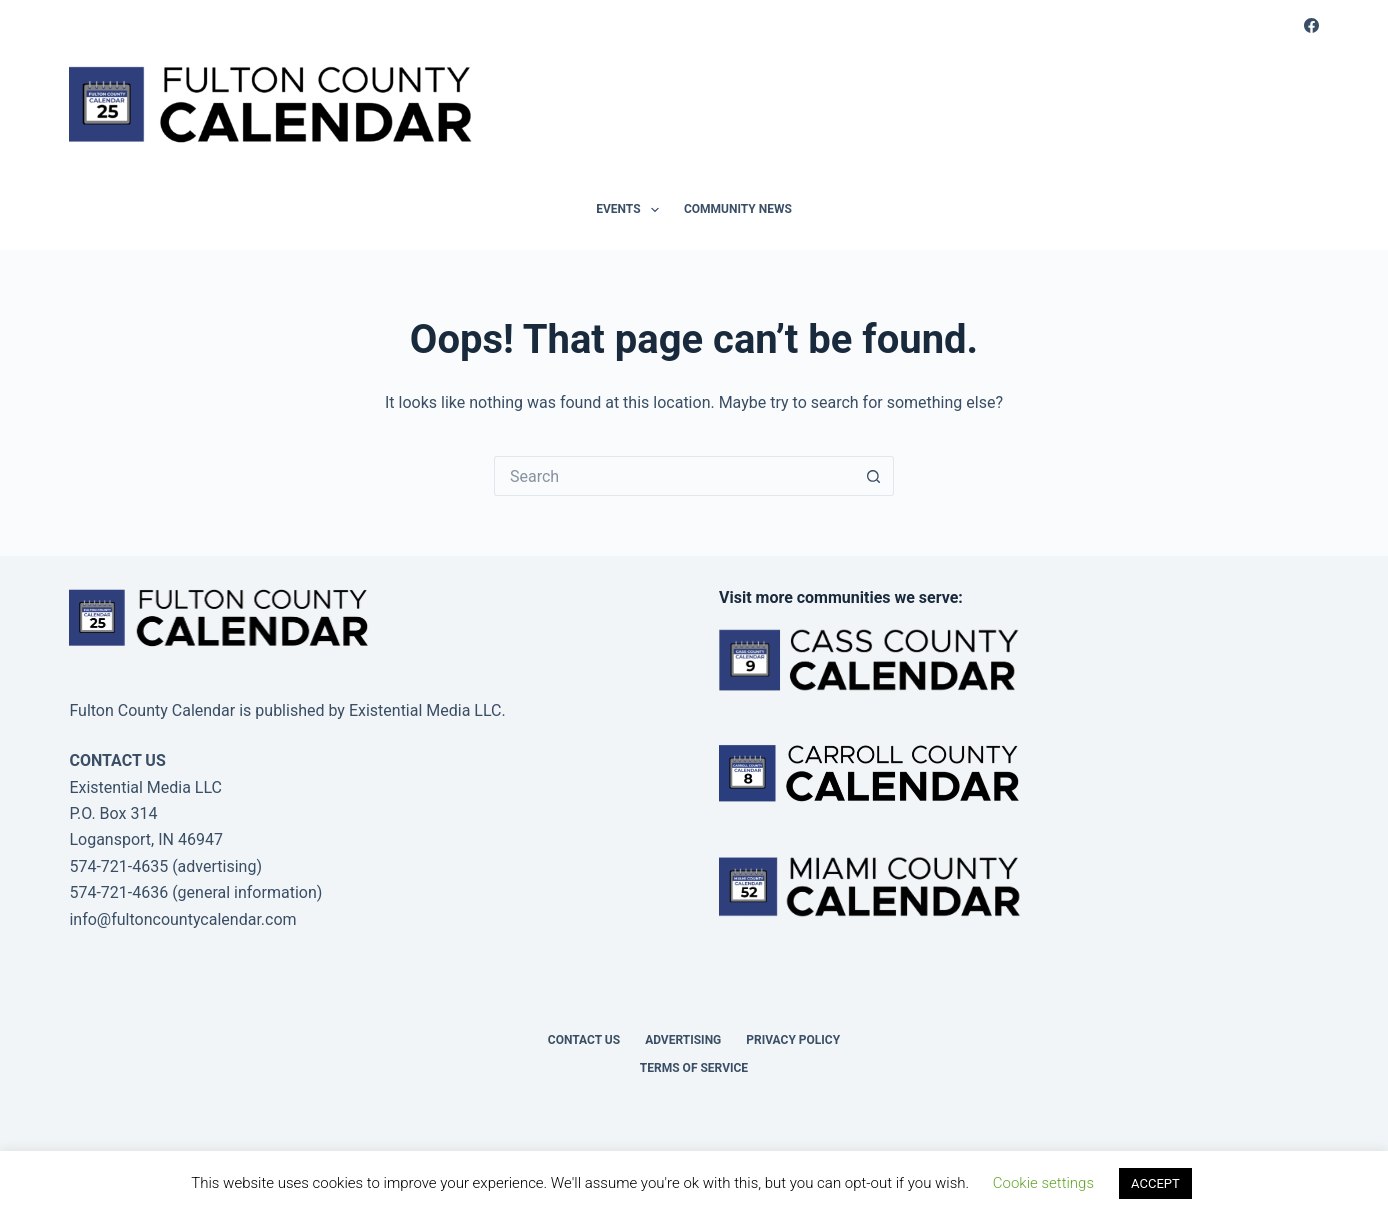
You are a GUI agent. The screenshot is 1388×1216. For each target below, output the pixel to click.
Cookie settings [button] (1043, 1183)
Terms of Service (694, 1068)
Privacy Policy (793, 1040)
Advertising (683, 1040)
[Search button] (874, 476)
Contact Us (584, 1040)
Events (631, 210)
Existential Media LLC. (427, 710)
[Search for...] (674, 476)
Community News (738, 209)
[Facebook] (1311, 25)
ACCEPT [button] (1155, 1183)
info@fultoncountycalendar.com (182, 919)
